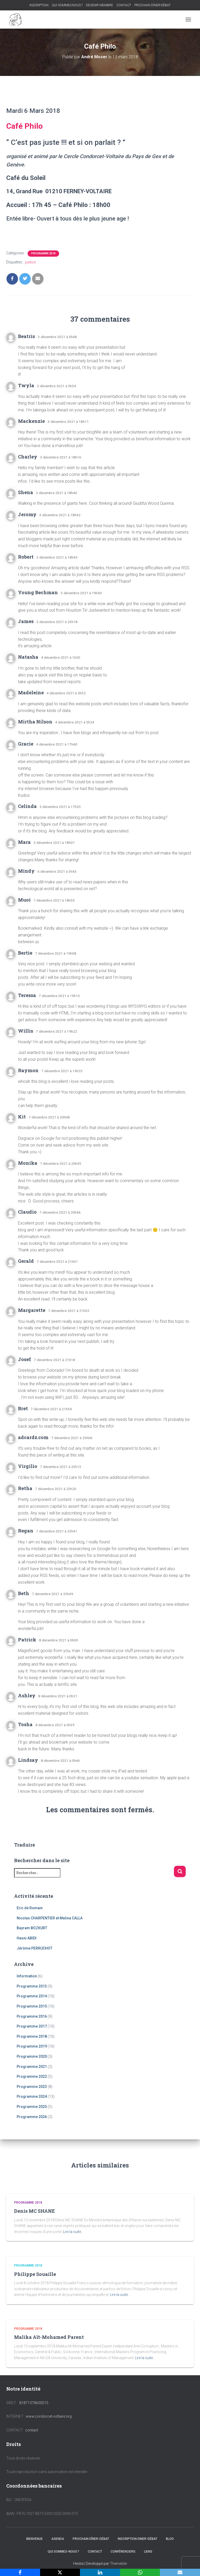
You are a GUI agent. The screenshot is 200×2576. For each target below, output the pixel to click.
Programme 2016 (32, 2016)
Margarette (31, 1310)
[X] (60, 2572)
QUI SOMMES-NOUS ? (67, 5)
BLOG (170, 2539)
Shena (25, 492)
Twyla (26, 385)
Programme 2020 (32, 2056)
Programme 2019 (32, 2046)
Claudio (27, 1212)
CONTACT (123, 5)
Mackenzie (31, 421)
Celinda (27, 806)
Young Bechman (38, 592)
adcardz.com (33, 1437)
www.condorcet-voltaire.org (49, 2416)
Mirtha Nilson (35, 722)
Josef (24, 1359)
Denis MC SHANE (34, 2211)
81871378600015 (33, 2403)
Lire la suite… (73, 2232)
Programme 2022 (32, 2076)
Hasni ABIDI (26, 1938)
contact (31, 2430)
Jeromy (27, 514)
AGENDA (57, 2539)
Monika (27, 1163)
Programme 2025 (32, 2107)
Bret (23, 1408)
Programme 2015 (32, 2006)
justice (30, 262)
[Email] (180, 2572)
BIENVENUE (34, 2539)
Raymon (28, 1070)
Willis (25, 1031)
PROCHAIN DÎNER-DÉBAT (152, 5)
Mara (24, 842)
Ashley (26, 1695)
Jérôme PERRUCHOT (34, 1948)
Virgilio (27, 1466)
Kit (22, 1117)
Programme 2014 (32, 1996)
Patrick (27, 1639)
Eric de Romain (30, 1908)
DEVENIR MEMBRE (99, 5)
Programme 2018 (43, 253)
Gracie (25, 744)
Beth (23, 1593)
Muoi (24, 900)
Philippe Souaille (35, 2274)
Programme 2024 (32, 2096)
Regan (25, 1531)
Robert (26, 557)
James (26, 621)
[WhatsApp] (140, 2572)
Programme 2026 (32, 2117)
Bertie (25, 953)
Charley (27, 457)
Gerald (26, 1261)
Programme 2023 (32, 2087)
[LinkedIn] (100, 2572)
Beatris (26, 336)
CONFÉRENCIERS (123, 2551)
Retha (25, 1488)
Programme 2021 (32, 2066)
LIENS (148, 2551)
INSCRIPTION (38, 5)
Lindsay (28, 1760)
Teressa (27, 995)
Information (27, 1976)
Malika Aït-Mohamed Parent (49, 2337)
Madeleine (31, 692)
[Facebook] (20, 2572)
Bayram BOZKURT (32, 1928)
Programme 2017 (32, 2026)
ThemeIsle (118, 2563)
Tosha (25, 1724)
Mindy (26, 871)
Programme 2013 (32, 1986)
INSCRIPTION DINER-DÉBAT (137, 2539)
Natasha (28, 657)
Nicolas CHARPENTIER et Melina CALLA (50, 1918)
